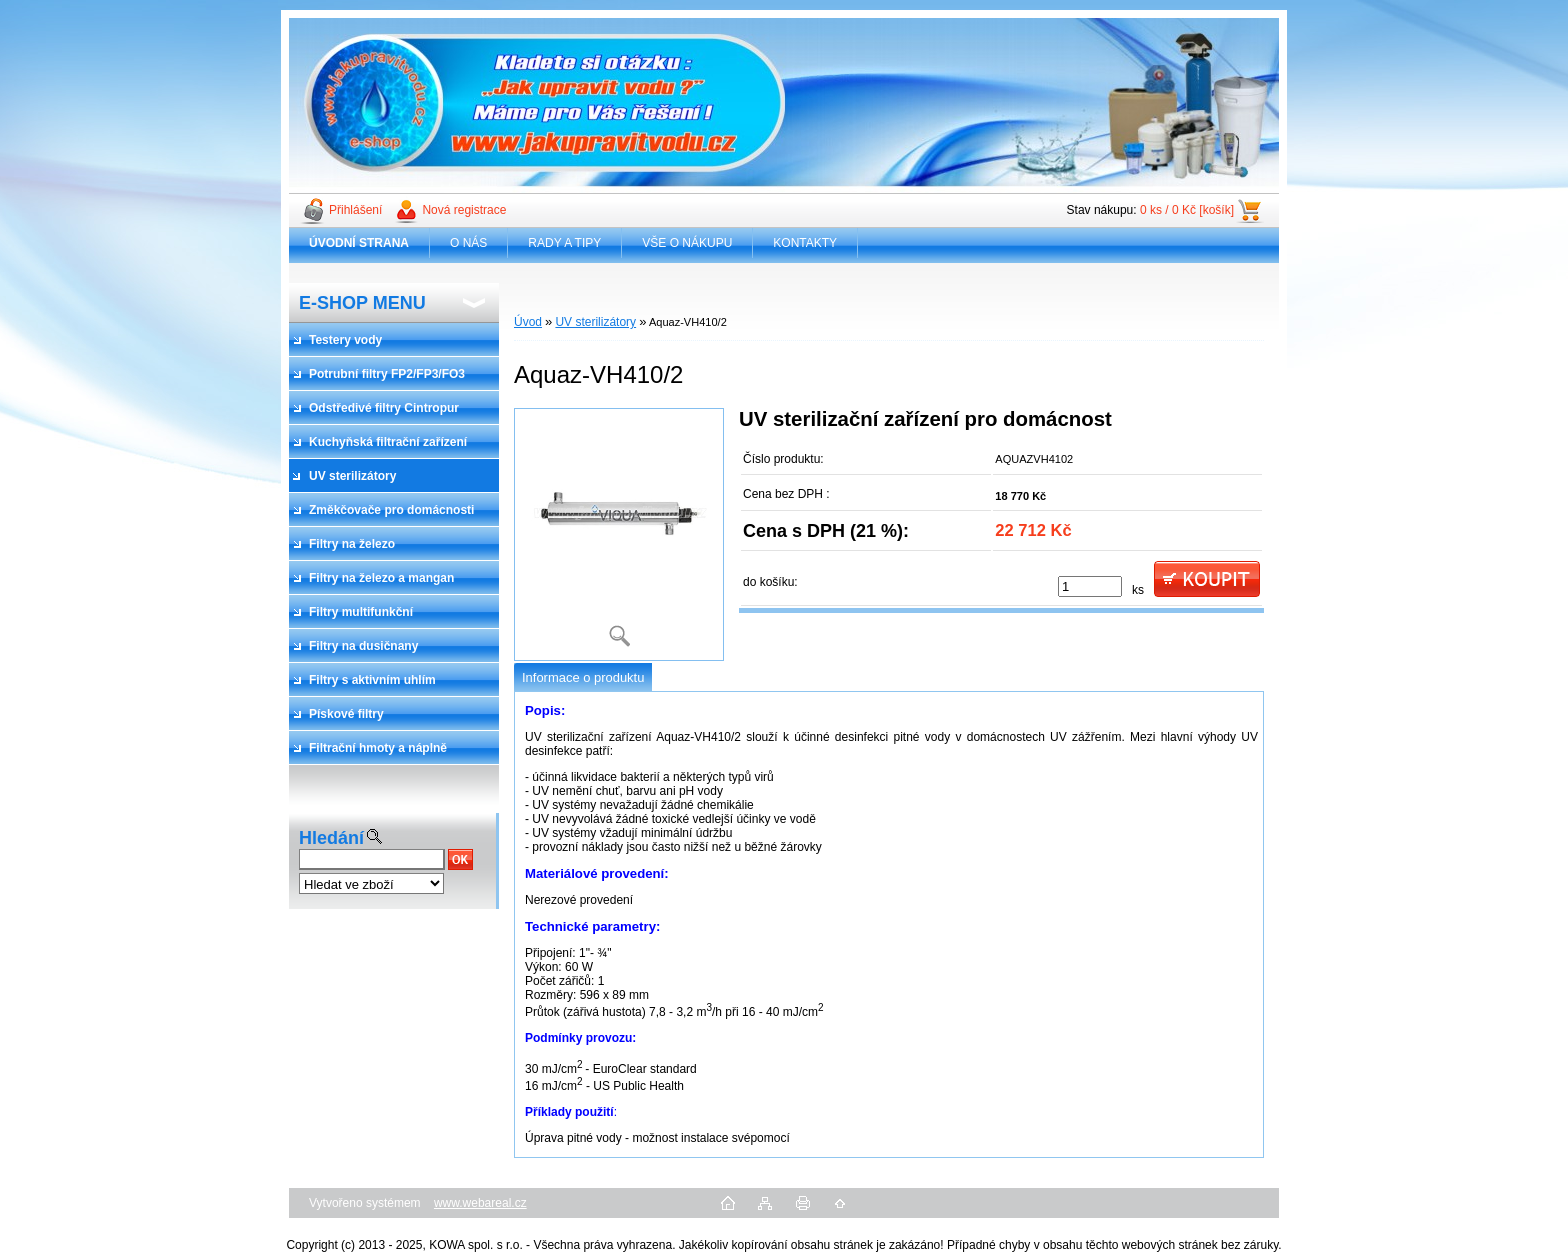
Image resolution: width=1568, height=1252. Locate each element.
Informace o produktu (583, 677)
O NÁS (468, 243)
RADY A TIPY (564, 243)
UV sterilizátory (595, 322)
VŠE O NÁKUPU (687, 243)
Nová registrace (464, 210)
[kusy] (1090, 586)
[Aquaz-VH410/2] (619, 534)
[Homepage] (359, 243)
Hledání (331, 838)
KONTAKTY (805, 243)
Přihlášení (355, 210)
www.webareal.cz (480, 1203)
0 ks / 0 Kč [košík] (1187, 210)
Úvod (528, 322)
